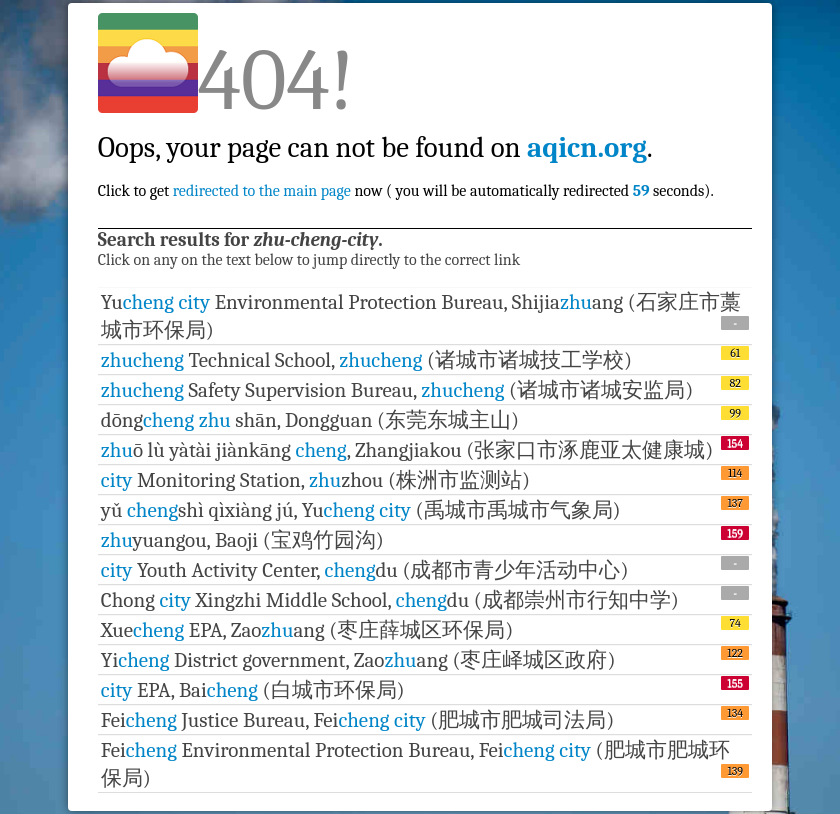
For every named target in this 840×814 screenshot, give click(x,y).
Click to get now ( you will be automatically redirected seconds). (406, 147)
